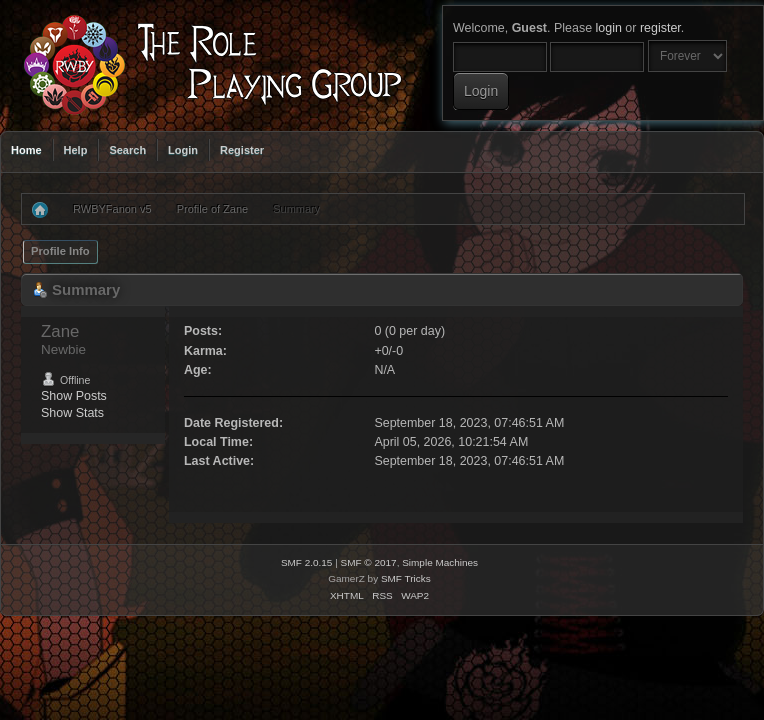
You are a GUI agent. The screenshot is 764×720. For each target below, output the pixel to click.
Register (242, 150)
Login (183, 150)
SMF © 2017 (369, 562)
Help (76, 150)
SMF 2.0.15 (307, 562)
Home (26, 150)
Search (127, 150)
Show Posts (74, 396)
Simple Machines (440, 562)
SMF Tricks (406, 578)
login (609, 28)
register (660, 28)
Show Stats (72, 413)
